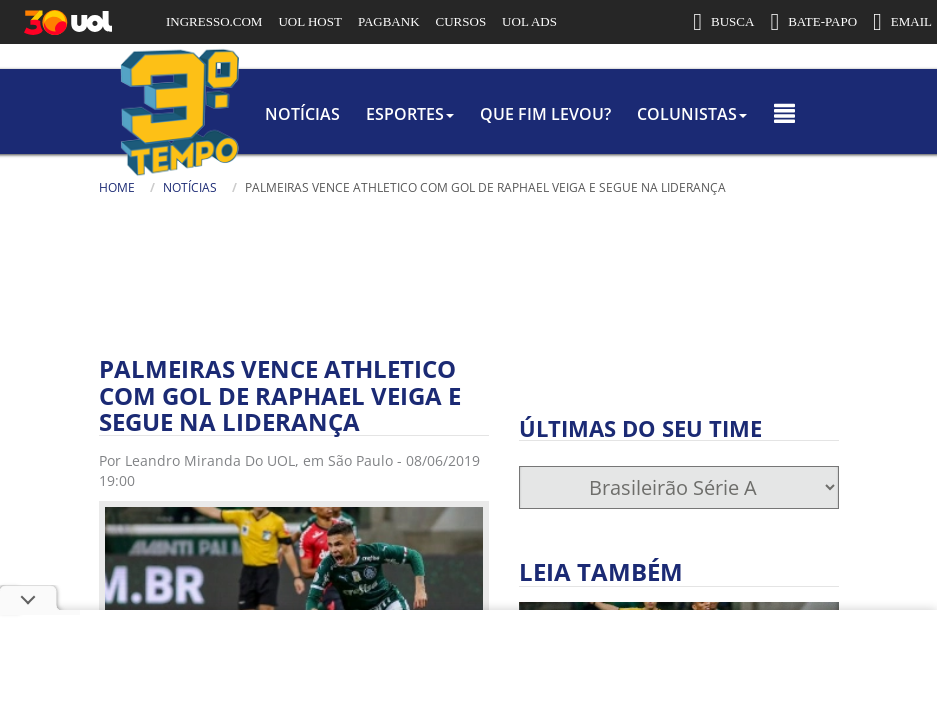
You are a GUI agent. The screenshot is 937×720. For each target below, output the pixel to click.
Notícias (240, 114)
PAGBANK (389, 21)
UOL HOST (309, 21)
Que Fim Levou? (539, 114)
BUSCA (723, 22)
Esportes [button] (376, 114)
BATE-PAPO (813, 22)
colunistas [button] (714, 114)
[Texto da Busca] (445, 212)
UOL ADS (529, 21)
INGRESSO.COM (214, 21)
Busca (385, 209)
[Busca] (540, 219)
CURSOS (461, 21)
